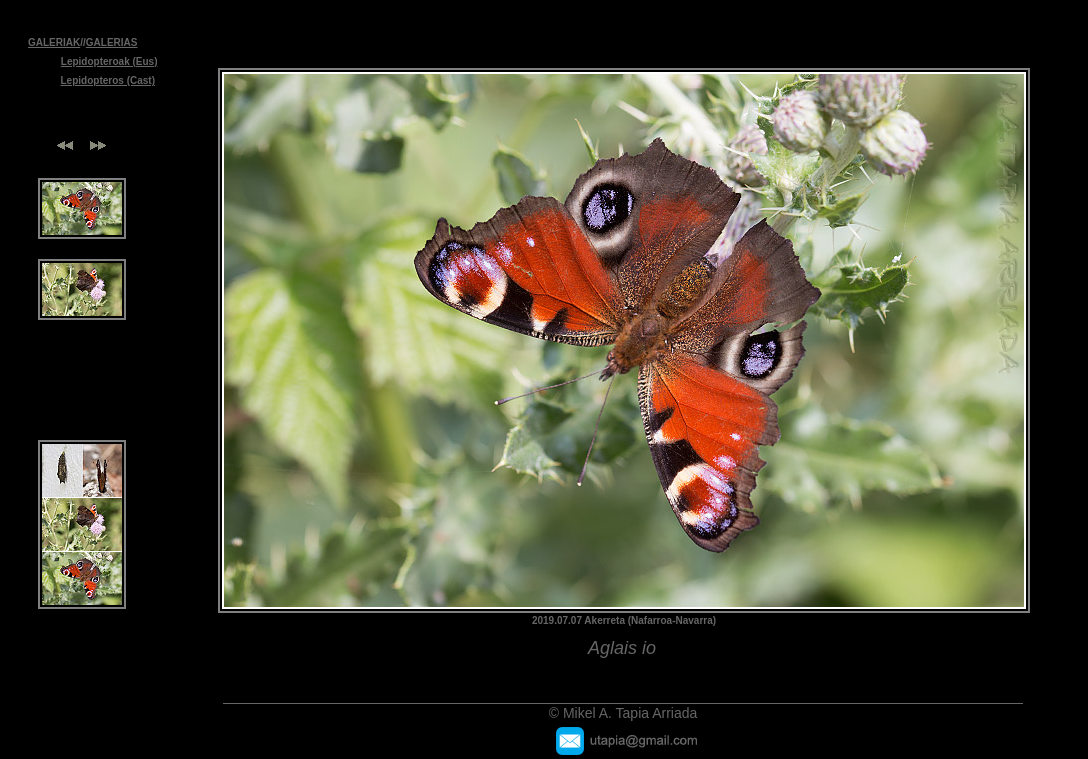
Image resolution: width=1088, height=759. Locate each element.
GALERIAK (54, 42)
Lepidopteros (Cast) (108, 80)
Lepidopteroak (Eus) (109, 61)
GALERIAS (112, 42)
